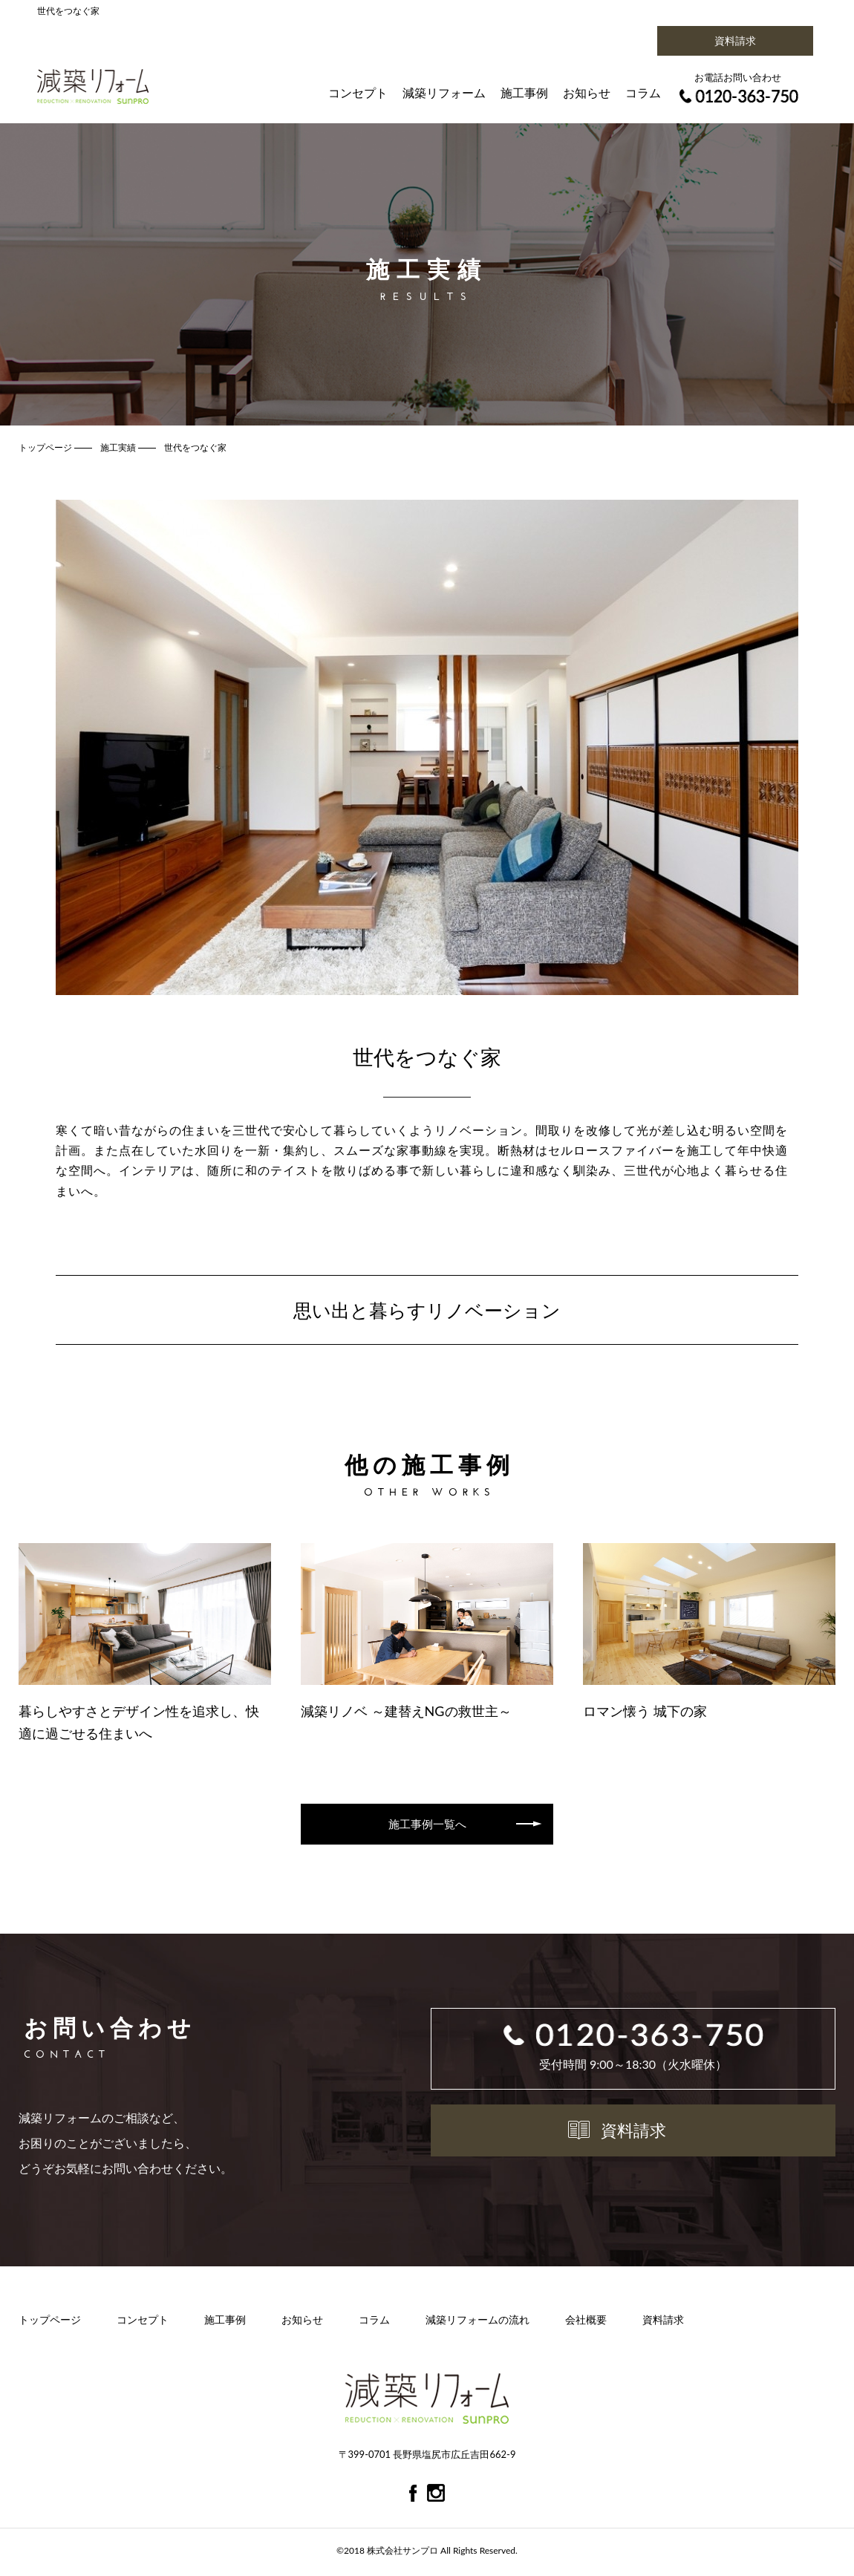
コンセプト (358, 92)
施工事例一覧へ (427, 1823)
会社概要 (586, 2321)
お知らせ (586, 92)
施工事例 (524, 92)
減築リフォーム (444, 92)
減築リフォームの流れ (477, 2321)
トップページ (50, 2321)
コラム (643, 92)
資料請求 (735, 40)
